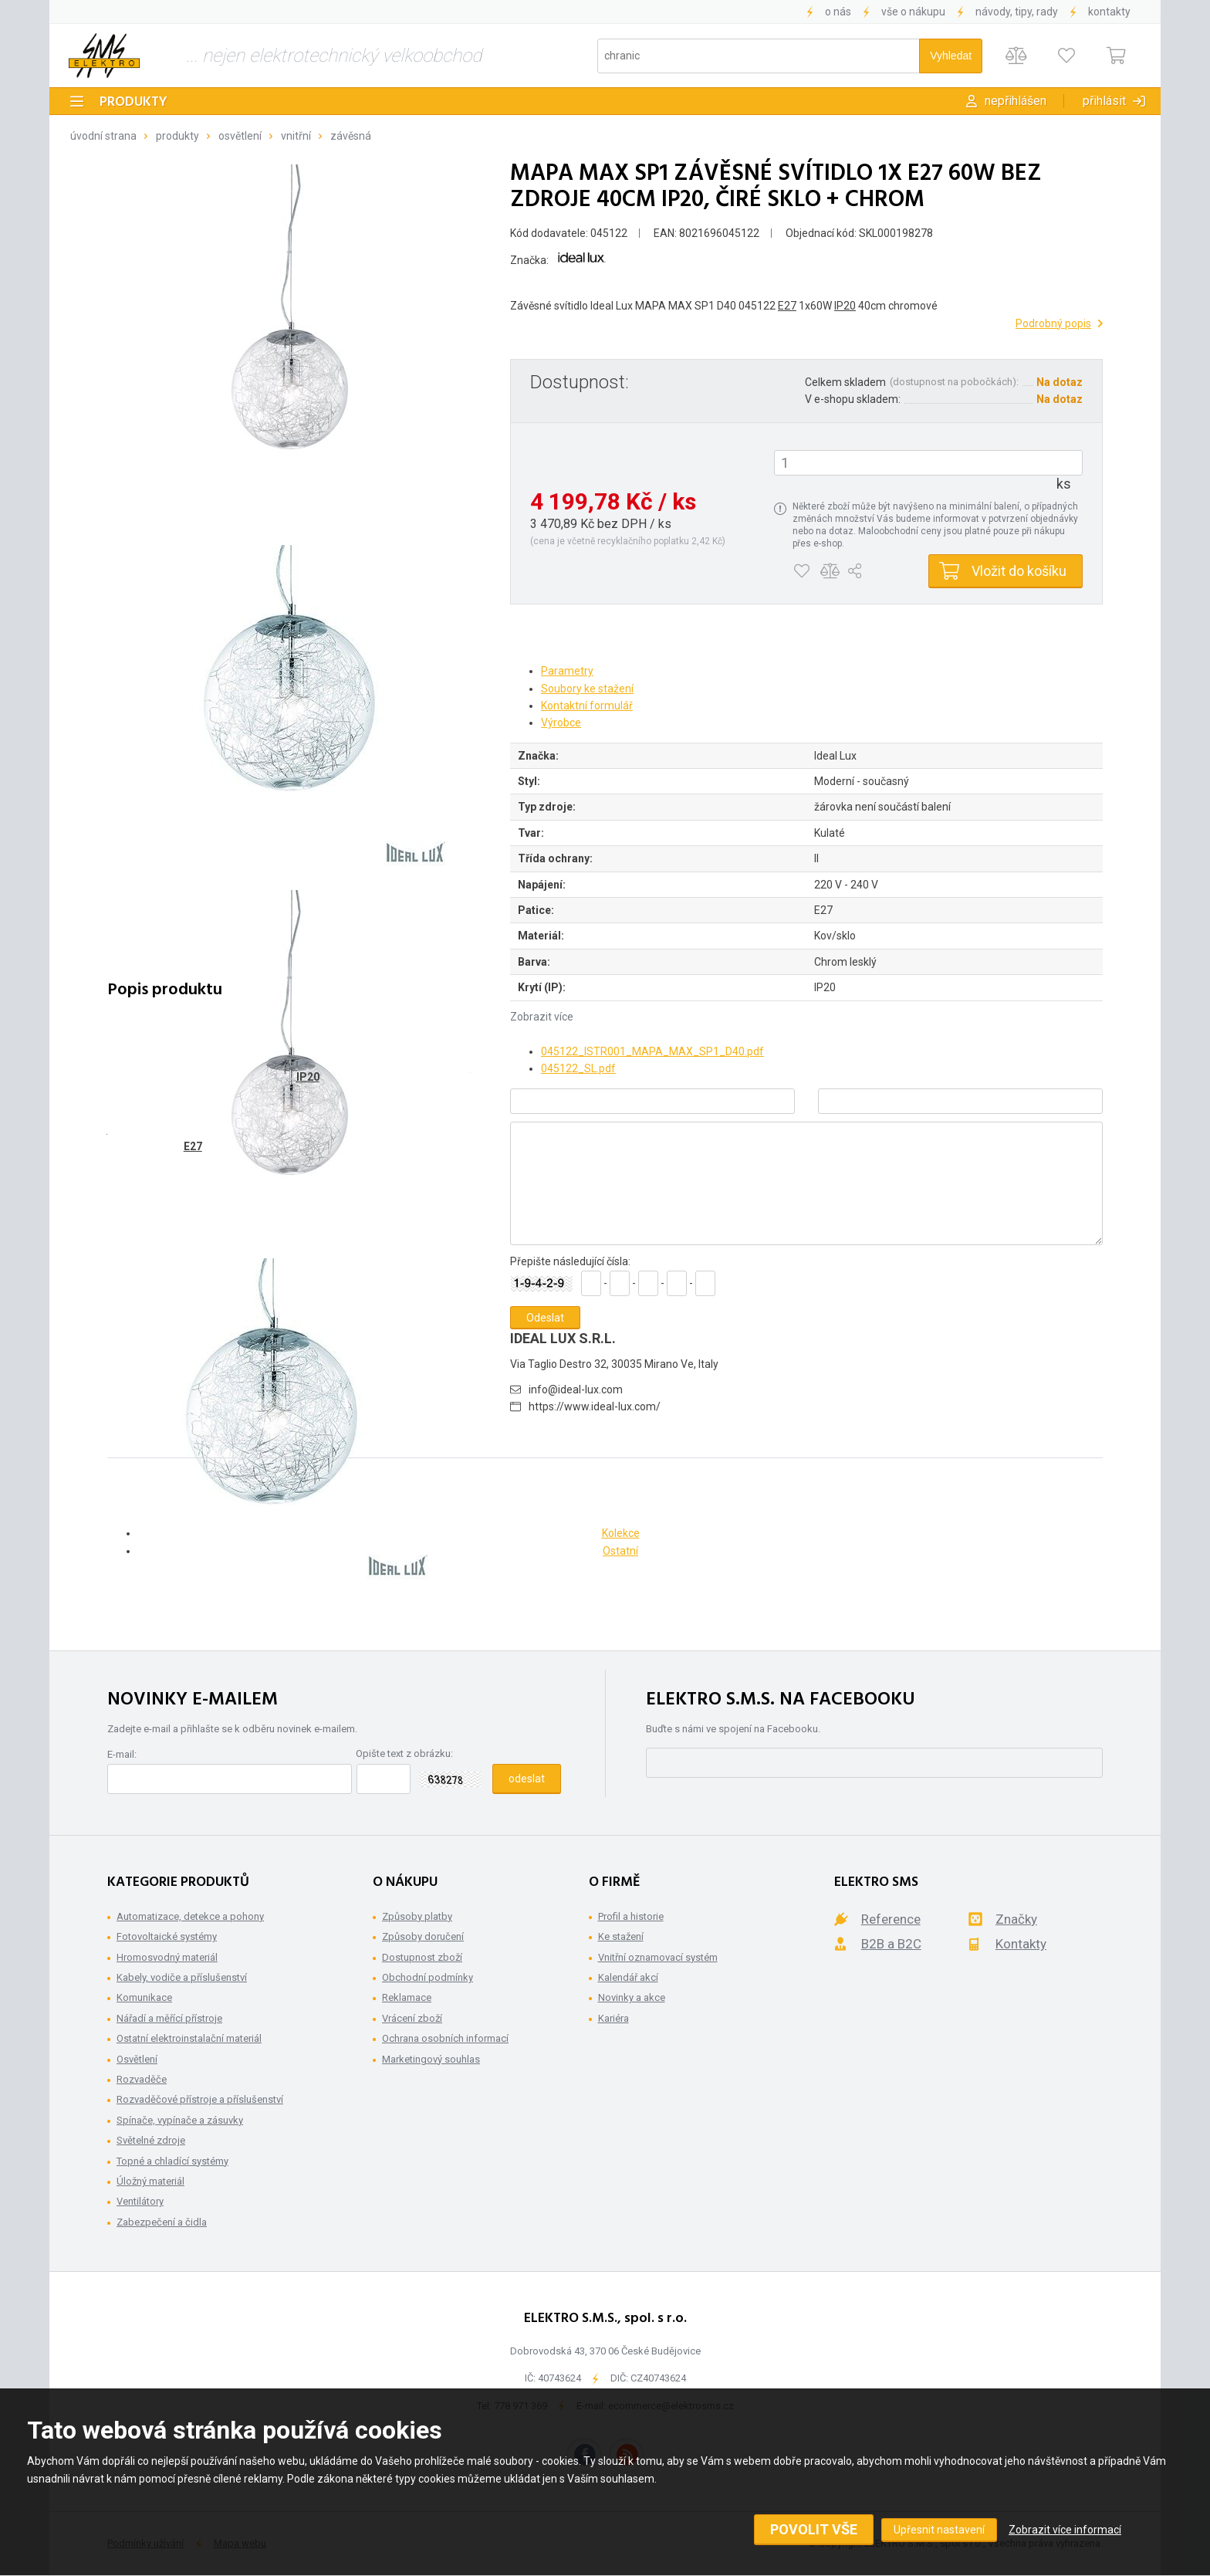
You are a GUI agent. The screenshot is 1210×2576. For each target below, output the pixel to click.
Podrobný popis (1053, 323)
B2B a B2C (891, 1943)
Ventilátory (140, 2201)
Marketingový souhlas (431, 2059)
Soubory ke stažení (587, 688)
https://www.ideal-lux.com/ (595, 1406)
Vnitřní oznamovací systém (658, 1957)
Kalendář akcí (628, 1977)
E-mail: (122, 1754)
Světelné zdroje (151, 2140)
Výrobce (561, 722)
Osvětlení (240, 136)
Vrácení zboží (412, 2018)
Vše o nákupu (913, 11)
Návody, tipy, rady (1016, 11)
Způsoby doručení (423, 1936)
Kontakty (1109, 11)
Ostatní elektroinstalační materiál (189, 2038)
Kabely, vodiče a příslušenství (182, 1977)
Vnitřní (296, 136)
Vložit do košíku (1019, 571)
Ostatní (620, 1551)
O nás (838, 11)
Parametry (567, 671)
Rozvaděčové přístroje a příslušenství (200, 2099)
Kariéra (613, 2018)
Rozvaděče (142, 2079)
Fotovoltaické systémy (167, 1936)
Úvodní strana (103, 136)
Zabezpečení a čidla (162, 2222)
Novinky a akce (631, 1997)
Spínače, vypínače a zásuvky (180, 2120)
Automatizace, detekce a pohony (190, 1916)
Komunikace (144, 1997)
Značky (1016, 1919)
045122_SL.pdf (578, 1068)
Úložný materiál (150, 2181)
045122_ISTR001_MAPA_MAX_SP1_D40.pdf (652, 1051)
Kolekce (621, 1533)
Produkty (133, 102)
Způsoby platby (417, 1916)
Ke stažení (621, 1936)
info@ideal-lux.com (576, 1389)
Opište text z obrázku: (404, 1753)
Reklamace (406, 1997)
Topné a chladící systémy (172, 2161)
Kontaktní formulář (587, 705)
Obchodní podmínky (427, 1977)
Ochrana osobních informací (445, 2038)
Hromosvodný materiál (167, 1957)
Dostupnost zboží (422, 1957)
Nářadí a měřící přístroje (169, 2018)
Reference (891, 1919)
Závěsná (350, 136)
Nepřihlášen (1015, 100)
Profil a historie (631, 1916)
